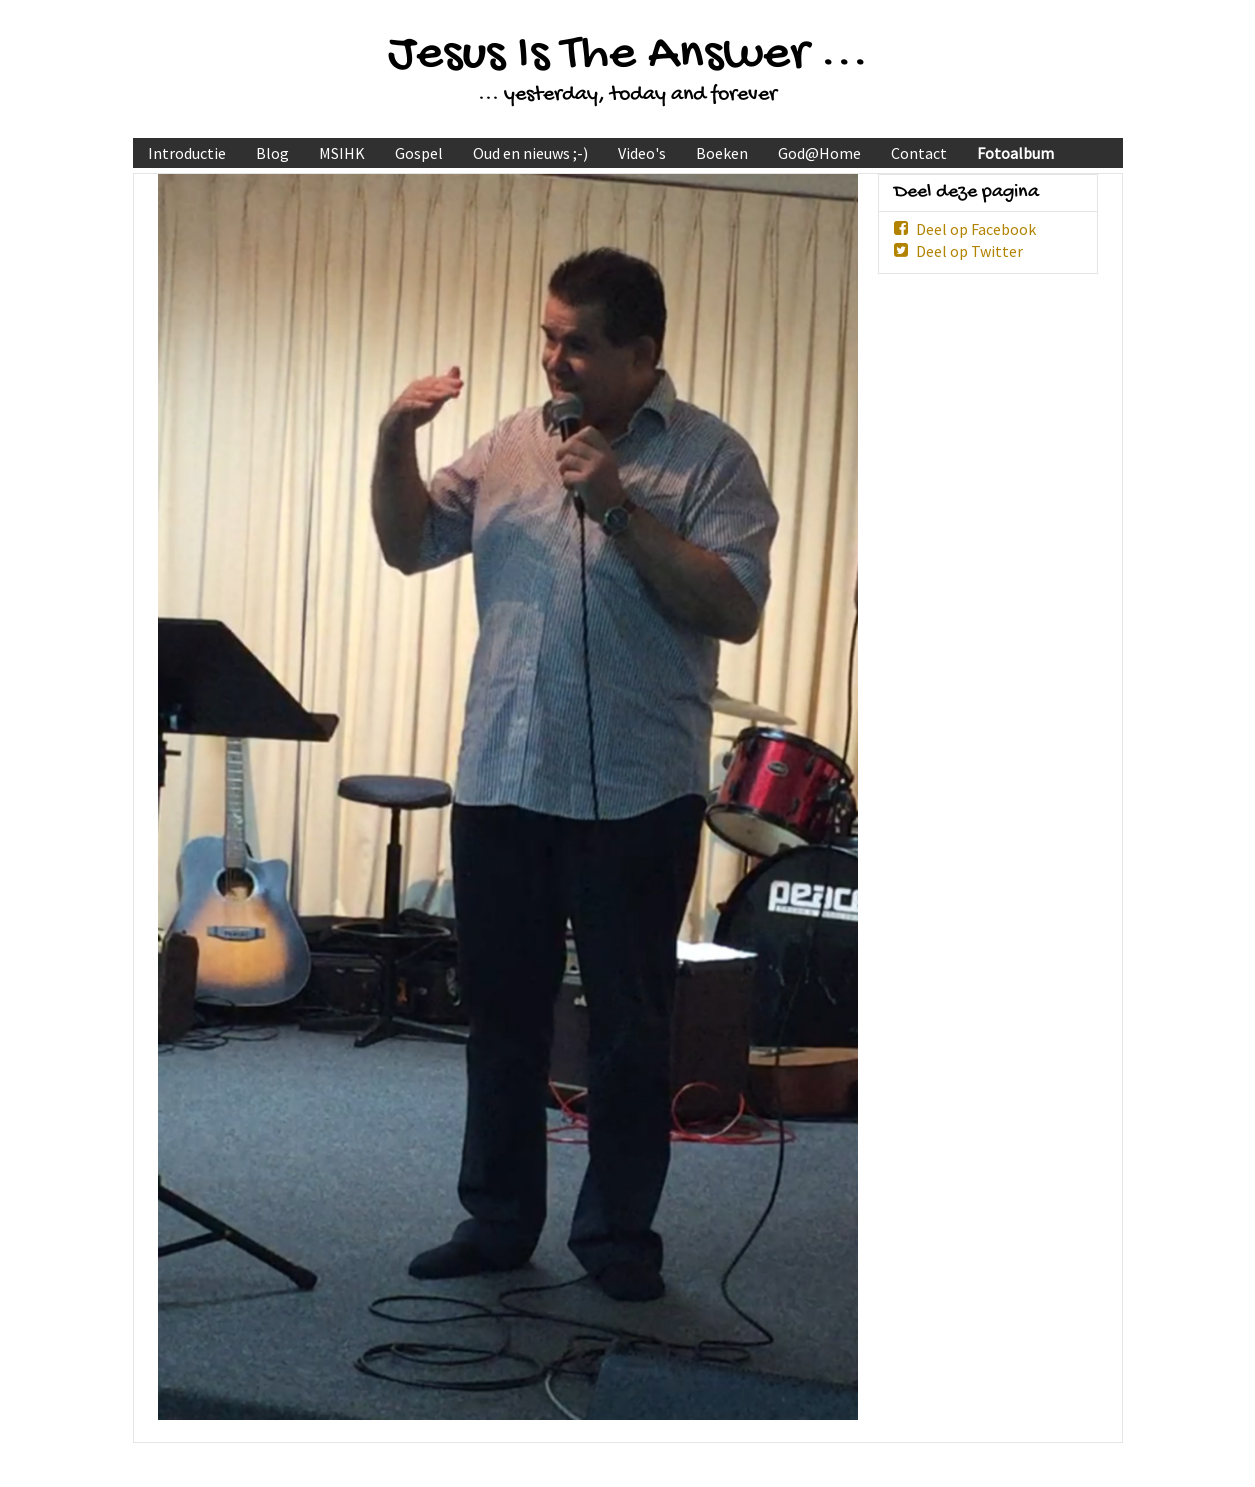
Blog (272, 153)
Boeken (722, 153)
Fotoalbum (1015, 153)
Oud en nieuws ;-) (530, 153)
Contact (919, 153)
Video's (642, 153)
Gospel (419, 153)
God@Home (819, 153)
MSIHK (342, 153)
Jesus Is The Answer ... (628, 55)
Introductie (187, 153)
